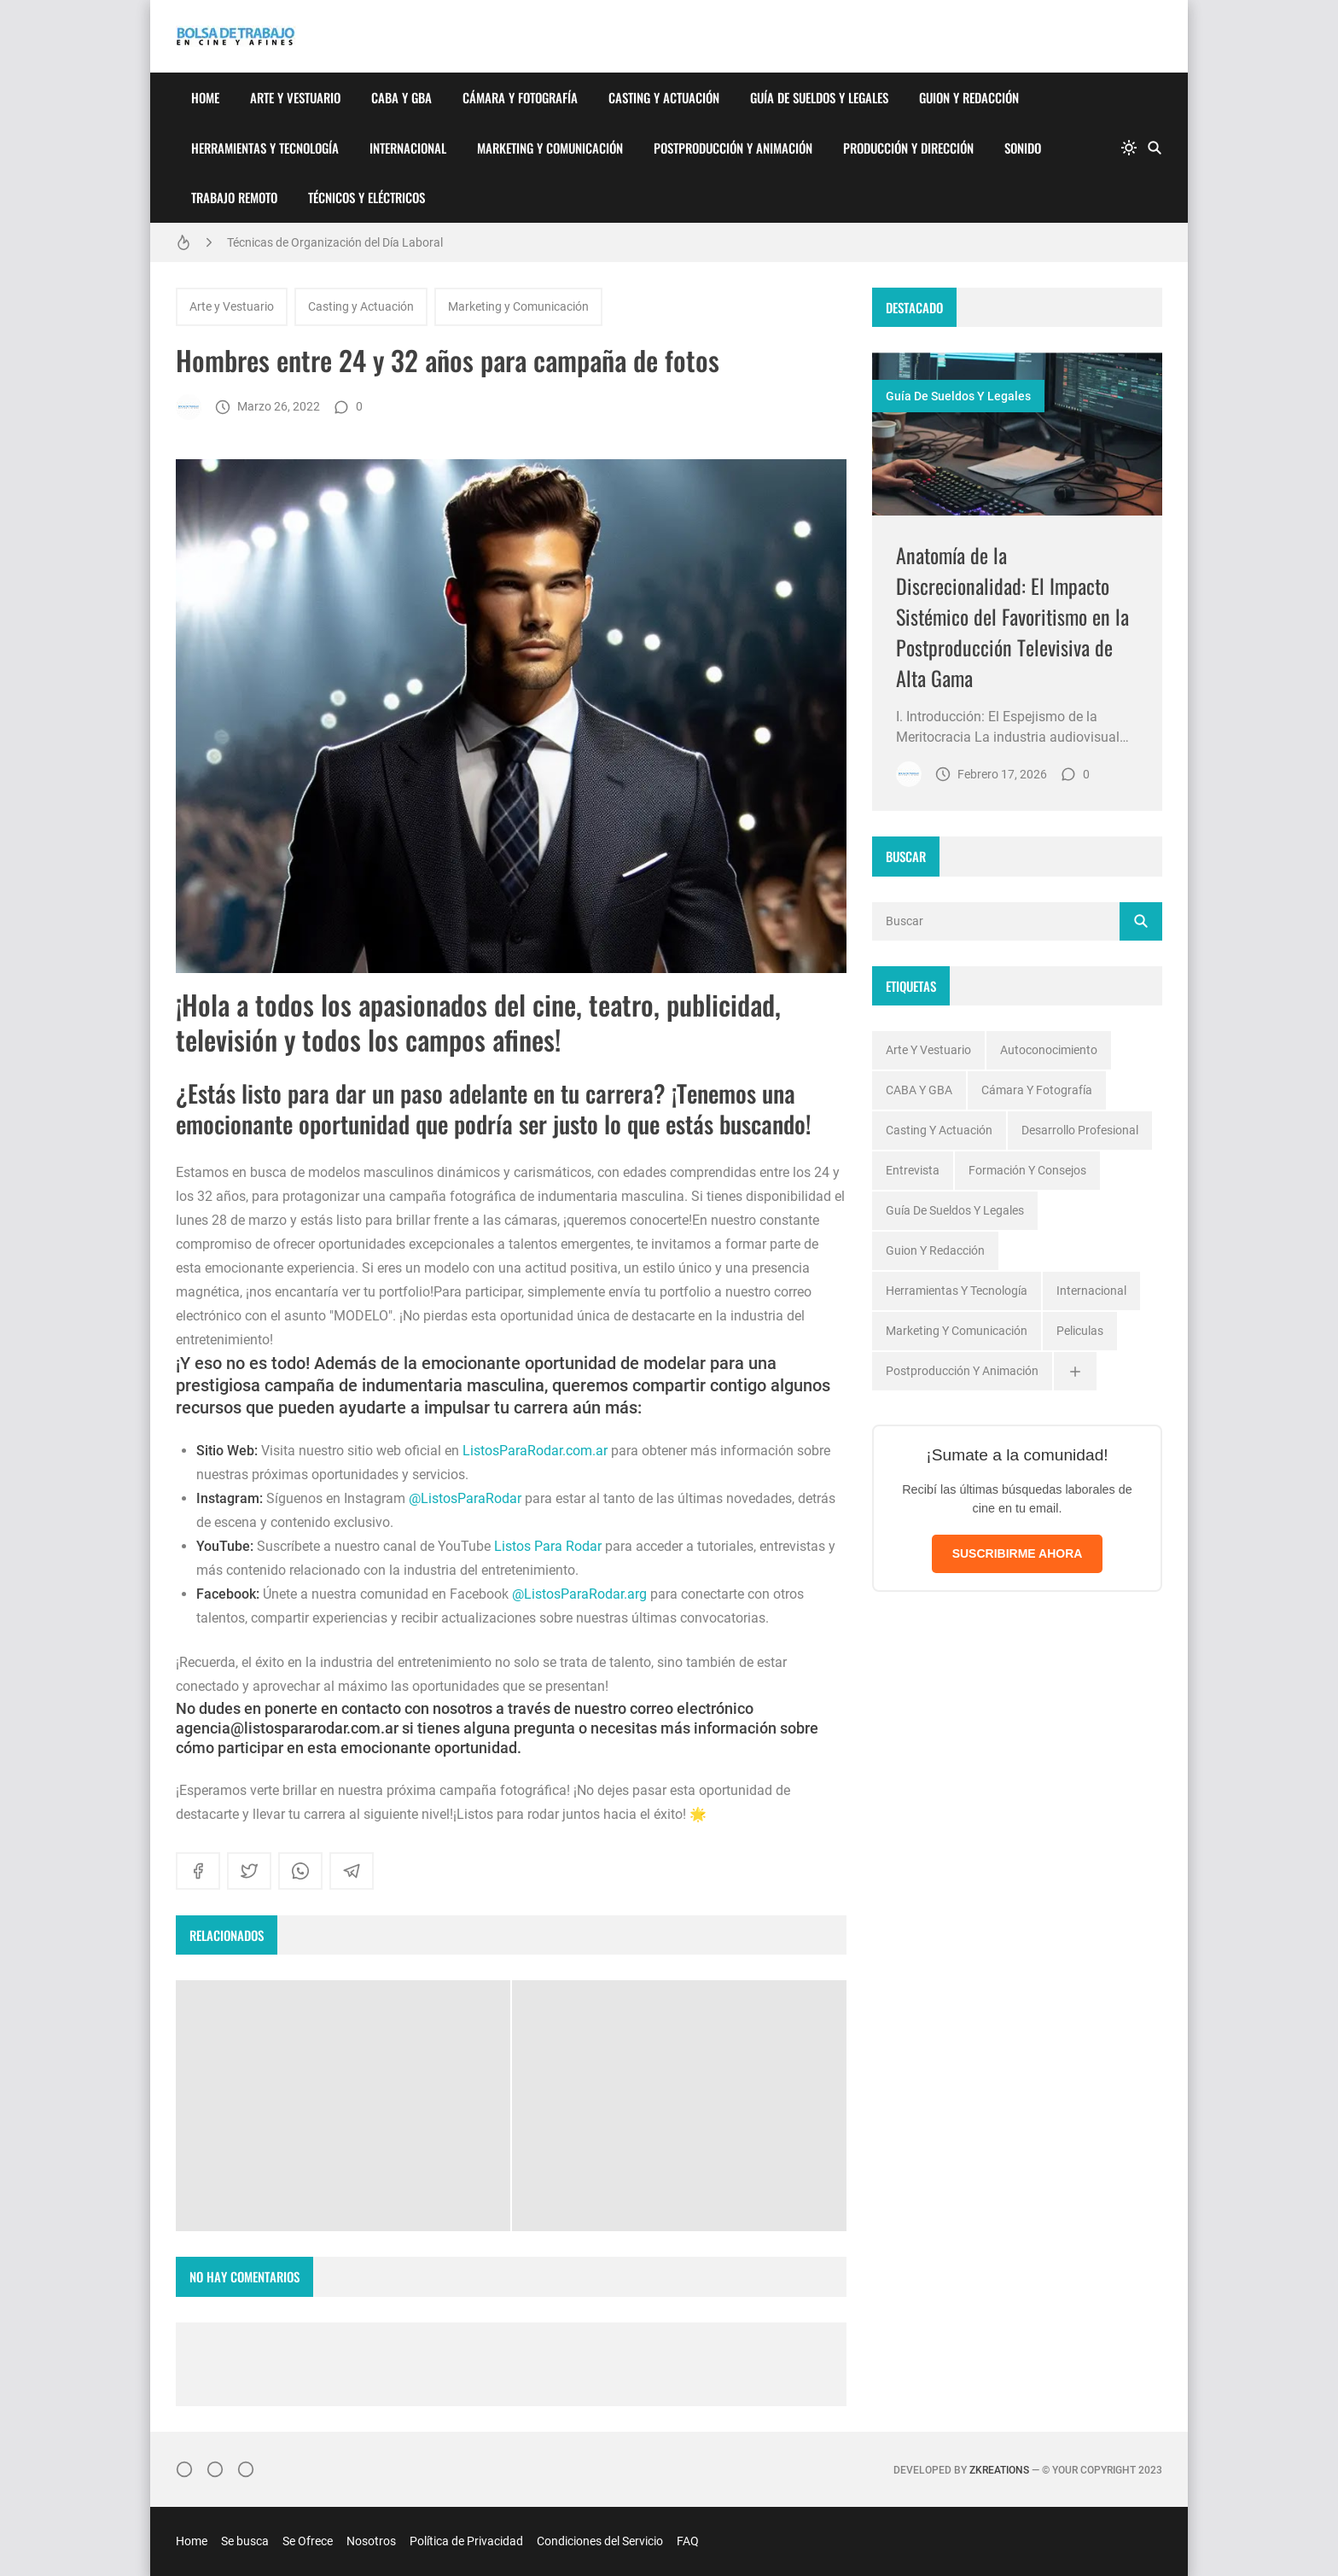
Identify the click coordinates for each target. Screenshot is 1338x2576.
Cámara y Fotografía (520, 97)
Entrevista (913, 1170)
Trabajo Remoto (234, 197)
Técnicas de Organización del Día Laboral (335, 242)
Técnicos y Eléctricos (366, 197)
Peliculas (1079, 1331)
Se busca (245, 2541)
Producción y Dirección (908, 147)
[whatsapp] (300, 1871)
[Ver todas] (1075, 1371)
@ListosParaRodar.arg (579, 1594)
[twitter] (249, 1871)
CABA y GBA (401, 97)
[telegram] (351, 1871)
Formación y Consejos (1027, 1170)
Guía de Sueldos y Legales (819, 97)
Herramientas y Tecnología (265, 147)
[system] (1129, 148)
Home (205, 97)
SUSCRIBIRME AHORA (1017, 1553)
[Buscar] (1154, 148)
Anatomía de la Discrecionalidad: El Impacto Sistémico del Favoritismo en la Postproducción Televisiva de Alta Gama (1012, 616)
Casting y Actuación (663, 97)
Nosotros (371, 2541)
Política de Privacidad (466, 2541)
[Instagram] (184, 2469)
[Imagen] (1017, 434)
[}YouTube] (245, 2469)
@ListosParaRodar (465, 1498)
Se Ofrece (307, 2541)
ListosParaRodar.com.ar (535, 1450)
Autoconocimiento (1048, 1050)
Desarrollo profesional (1079, 1130)
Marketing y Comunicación (550, 147)
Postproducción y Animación (733, 147)
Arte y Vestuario (295, 97)
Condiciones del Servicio (600, 2541)
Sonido (1022, 147)
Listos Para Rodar (548, 1546)
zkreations (999, 2470)
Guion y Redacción (969, 97)
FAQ (688, 2541)
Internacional (407, 147)
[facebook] (198, 1871)
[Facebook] (215, 2469)
